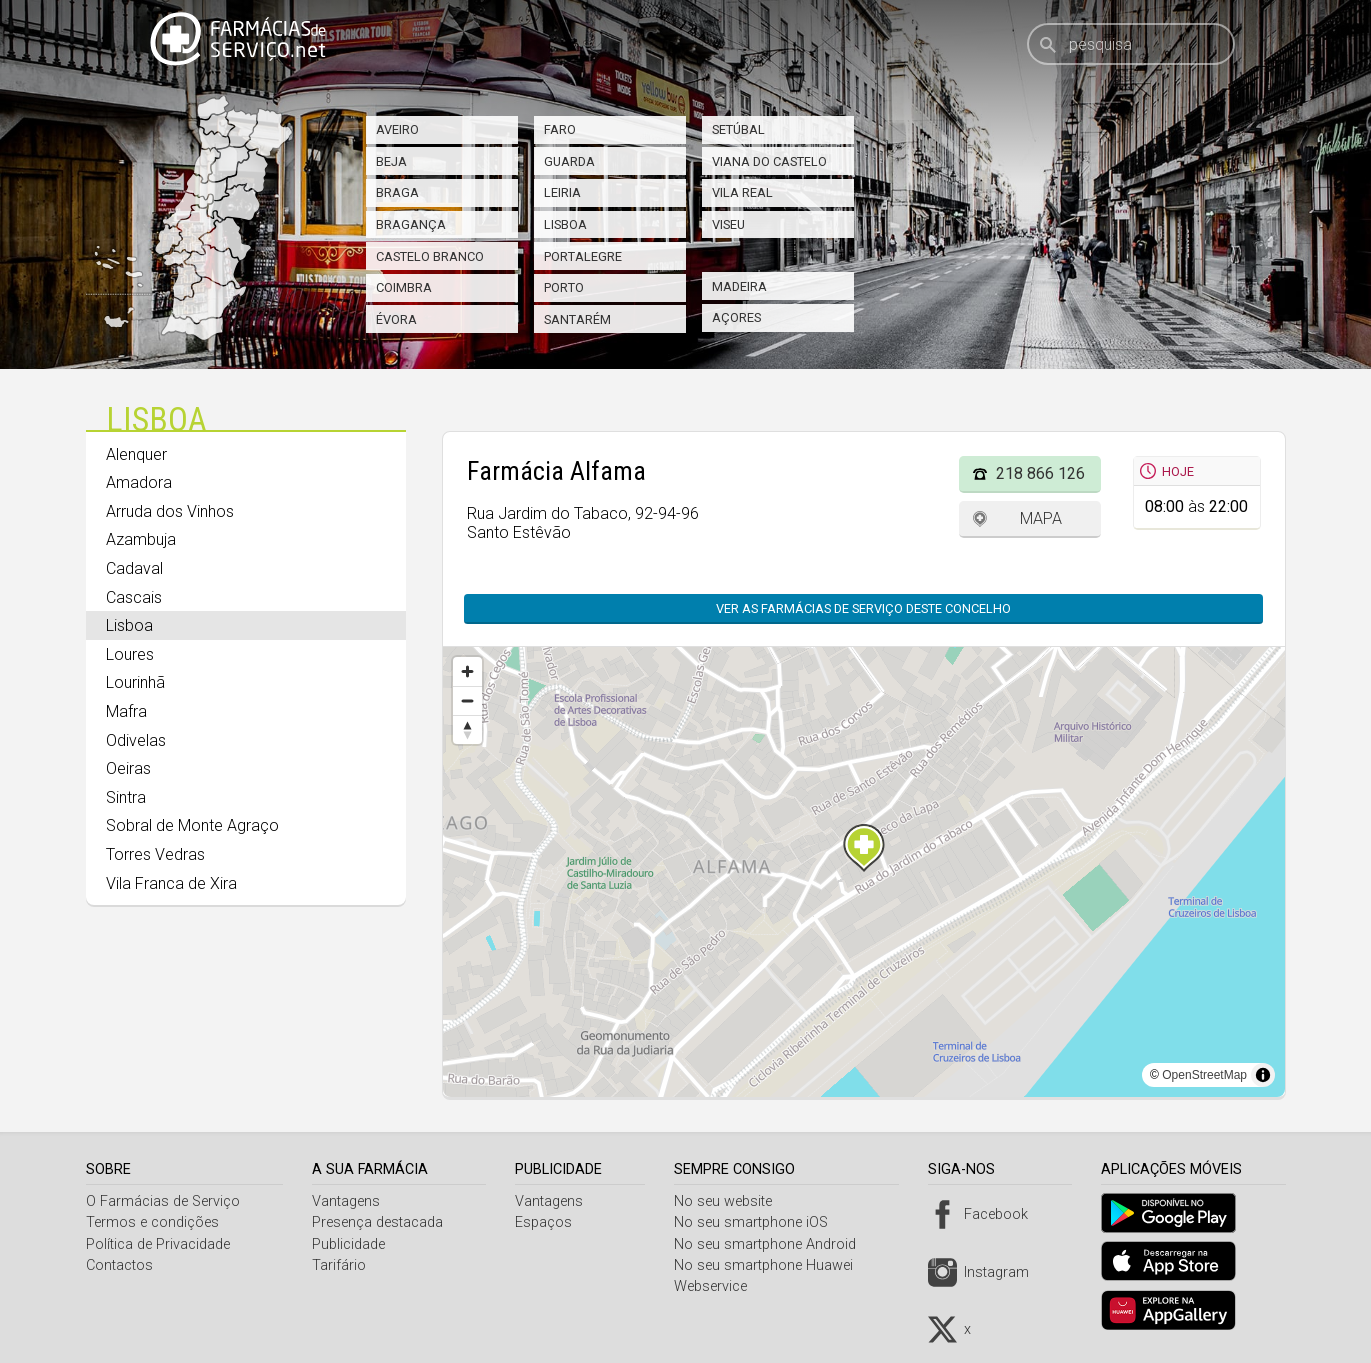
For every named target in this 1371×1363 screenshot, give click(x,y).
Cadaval (134, 568)
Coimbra (404, 287)
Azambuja (141, 539)
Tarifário (341, 1265)
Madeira (739, 286)
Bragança (411, 224)
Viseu (728, 224)
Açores (736, 317)
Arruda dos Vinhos (170, 511)
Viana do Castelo (769, 161)
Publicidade (350, 1244)
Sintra (126, 797)
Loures (130, 654)
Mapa (1041, 518)
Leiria (562, 192)
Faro (560, 129)
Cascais (134, 597)
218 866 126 (1040, 473)
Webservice (717, 1286)
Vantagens (348, 1201)
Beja (391, 161)
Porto (564, 287)
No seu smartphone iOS (758, 1222)
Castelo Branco (430, 256)
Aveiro (397, 129)
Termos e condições (152, 1222)
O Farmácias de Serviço (163, 1201)
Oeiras (128, 768)
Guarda (569, 161)
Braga (397, 192)
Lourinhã (135, 682)
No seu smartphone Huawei (770, 1265)
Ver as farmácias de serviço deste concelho (853, 608)
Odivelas (136, 740)
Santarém (577, 319)
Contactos (119, 1265)
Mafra (126, 711)
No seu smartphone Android (772, 1244)
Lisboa (565, 224)
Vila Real (742, 192)
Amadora (139, 482)
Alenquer (136, 454)
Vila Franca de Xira (171, 883)
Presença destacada (379, 1222)
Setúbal (738, 129)
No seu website (730, 1201)
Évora (396, 319)
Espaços (548, 1222)
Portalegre (583, 256)
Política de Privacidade (158, 1244)
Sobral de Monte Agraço (192, 825)
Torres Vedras (155, 854)
